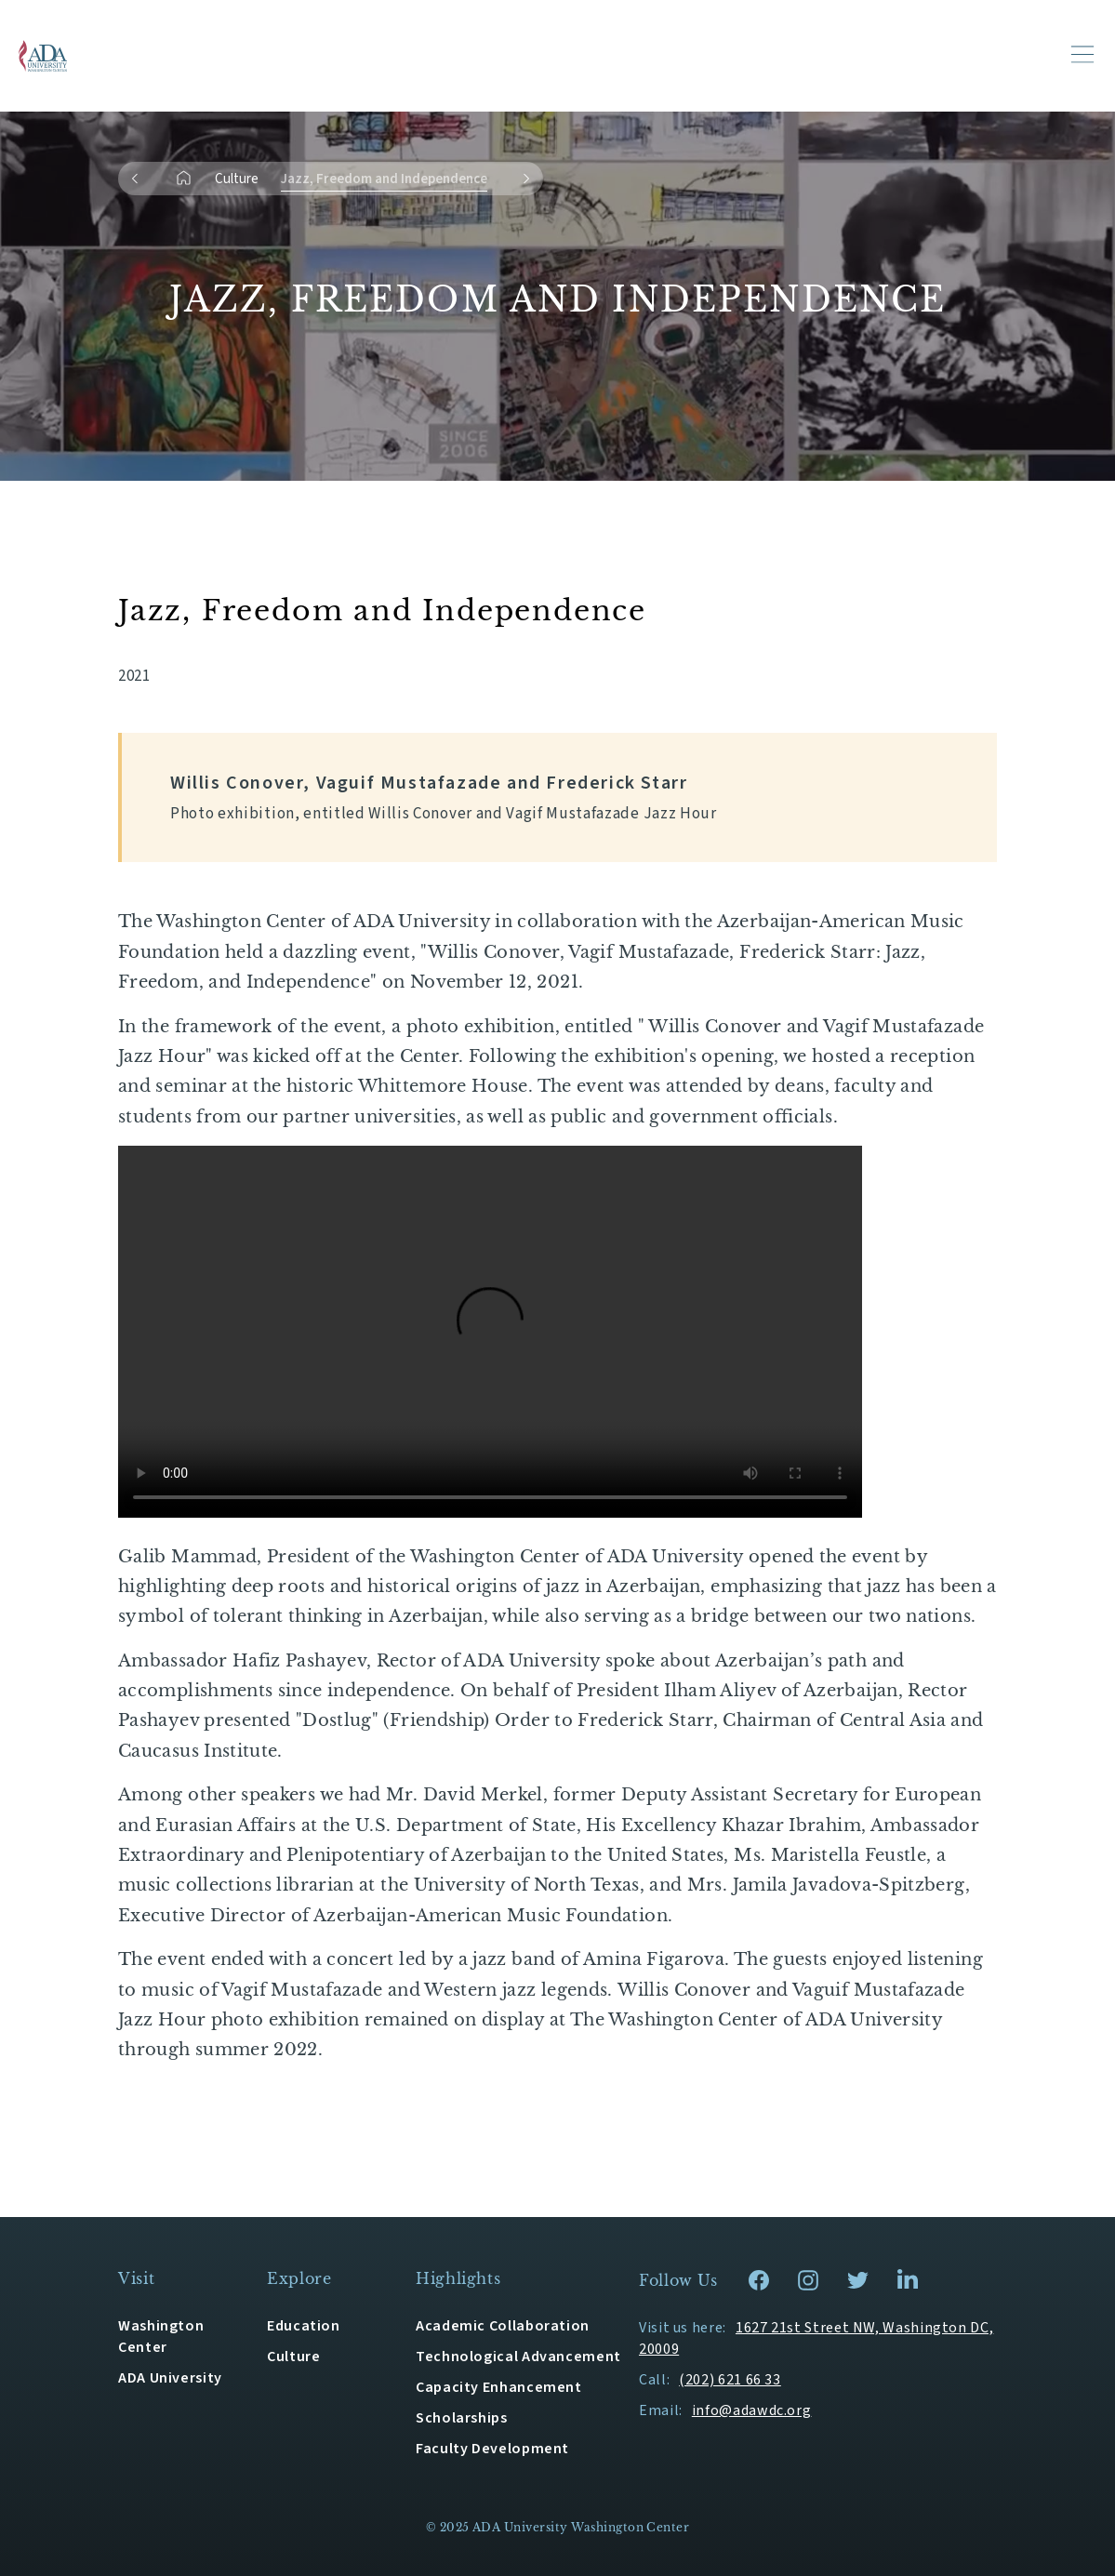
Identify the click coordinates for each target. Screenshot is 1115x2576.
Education (303, 2326)
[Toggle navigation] (1082, 54)
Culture (237, 179)
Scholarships (462, 2418)
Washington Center (161, 2336)
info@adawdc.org (752, 2410)
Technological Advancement (518, 2356)
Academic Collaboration (503, 2326)
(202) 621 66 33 (730, 2380)
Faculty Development (492, 2448)
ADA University (170, 2378)
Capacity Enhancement (499, 2387)
